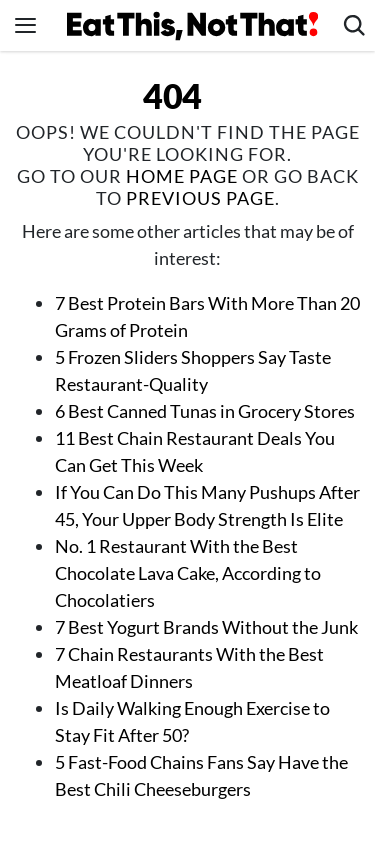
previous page (200, 198)
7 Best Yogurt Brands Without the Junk (206, 627)
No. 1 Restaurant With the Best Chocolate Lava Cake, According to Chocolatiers (188, 573)
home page (182, 176)
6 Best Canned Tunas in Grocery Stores (205, 411)
